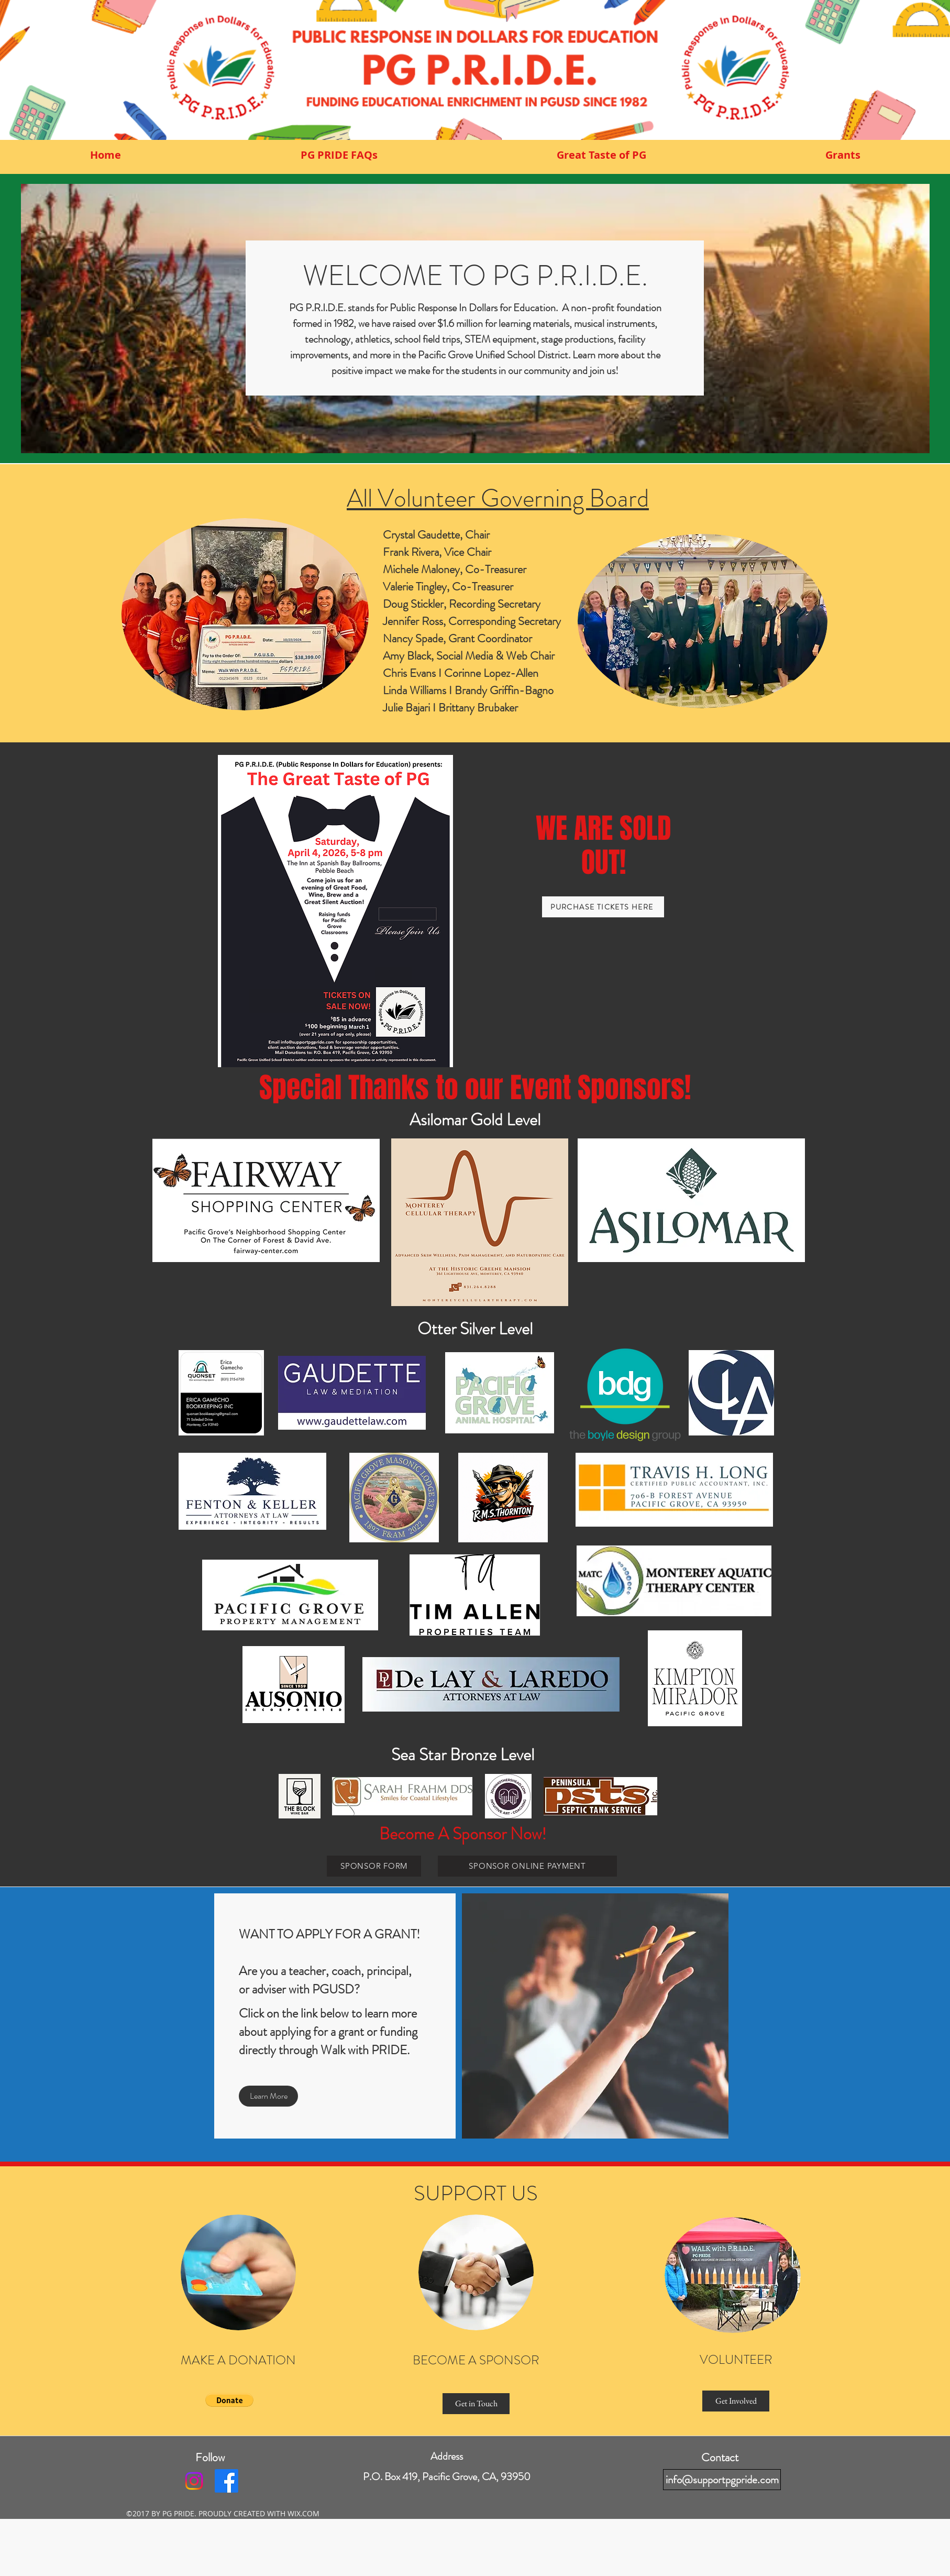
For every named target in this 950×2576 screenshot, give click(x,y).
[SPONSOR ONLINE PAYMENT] (527, 1866)
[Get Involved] (735, 2401)
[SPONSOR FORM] (374, 1866)
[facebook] (226, 2481)
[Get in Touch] (476, 2403)
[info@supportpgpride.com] (722, 2479)
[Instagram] (194, 2481)
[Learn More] (268, 2096)
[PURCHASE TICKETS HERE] (603, 906)
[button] (229, 2400)
